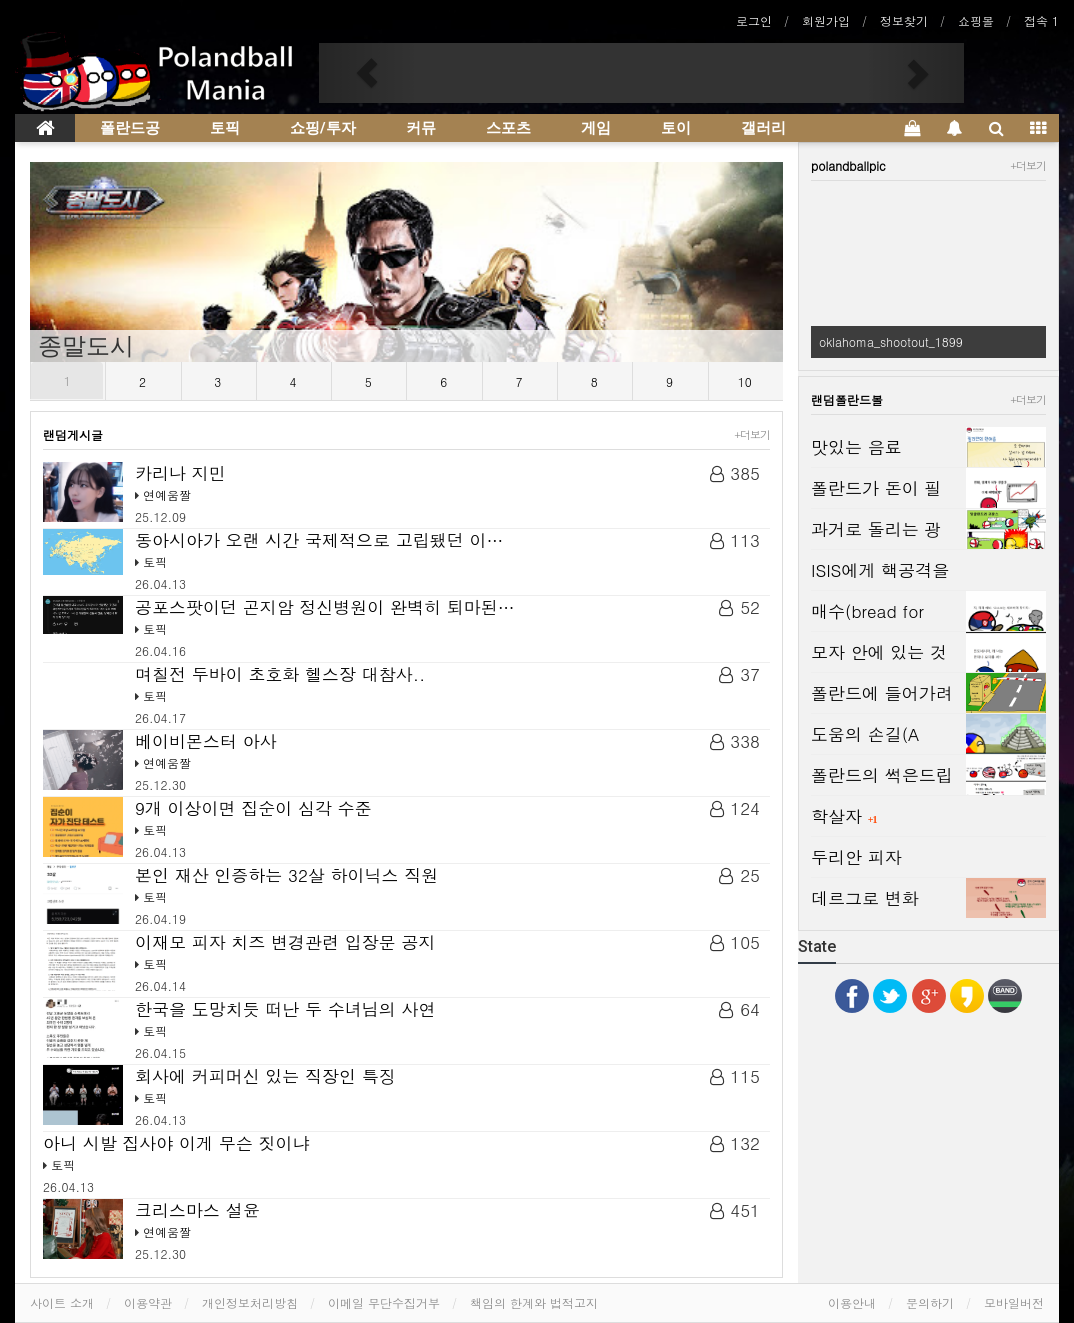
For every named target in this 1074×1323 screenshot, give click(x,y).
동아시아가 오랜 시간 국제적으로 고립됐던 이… (319, 540)
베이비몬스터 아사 (206, 741)
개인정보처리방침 (250, 1302)
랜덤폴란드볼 (847, 399)
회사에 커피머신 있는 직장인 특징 (265, 1076)
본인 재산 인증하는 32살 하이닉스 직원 (289, 875)
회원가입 (826, 20)
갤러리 (763, 128)
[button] (367, 73)
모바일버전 (1014, 1302)
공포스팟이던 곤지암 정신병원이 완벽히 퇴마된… (325, 607)
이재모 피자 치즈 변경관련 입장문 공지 (285, 942)
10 (745, 381)
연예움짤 (167, 494)
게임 (596, 128)
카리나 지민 (180, 473)
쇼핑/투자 (323, 128)
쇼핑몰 (976, 20)
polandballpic (848, 165)
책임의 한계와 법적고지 (534, 1302)
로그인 (754, 20)
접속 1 (1041, 20)
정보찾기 (904, 20)
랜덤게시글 (73, 434)
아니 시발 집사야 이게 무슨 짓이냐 (176, 1143)
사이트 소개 (62, 1302)
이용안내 (852, 1302)
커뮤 (421, 128)
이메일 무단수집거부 (384, 1302)
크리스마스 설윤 (197, 1210)
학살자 (839, 816)
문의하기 (930, 1302)
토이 (676, 128)
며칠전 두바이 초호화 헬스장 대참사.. (283, 674)
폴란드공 (130, 128)
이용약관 (148, 1302)
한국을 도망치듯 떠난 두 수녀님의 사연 (285, 1009)
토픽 (225, 128)
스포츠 (508, 128)
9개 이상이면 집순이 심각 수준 (253, 808)
